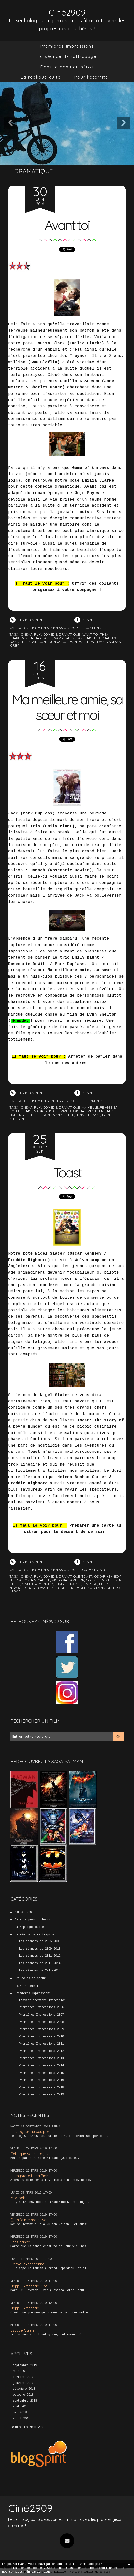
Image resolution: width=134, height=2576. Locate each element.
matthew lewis (92, 642)
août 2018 (20, 2406)
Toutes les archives (26, 2427)
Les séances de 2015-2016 (39, 1970)
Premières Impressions (67, 46)
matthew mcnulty (37, 1584)
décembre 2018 (24, 2389)
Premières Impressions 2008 (41, 2022)
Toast (67, 1172)
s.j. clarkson (99, 1588)
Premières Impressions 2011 (41, 2044)
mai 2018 (20, 2412)
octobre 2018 (23, 2395)
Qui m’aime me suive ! (29, 2219)
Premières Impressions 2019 (41, 2094)
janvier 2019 (23, 2383)
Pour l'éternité (91, 77)
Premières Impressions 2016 (41, 2080)
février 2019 (23, 2377)
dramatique (69, 634)
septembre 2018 (25, 2401)
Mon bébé (19, 2198)
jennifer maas (88, 1115)
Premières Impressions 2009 (41, 2029)
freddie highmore (70, 1588)
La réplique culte (41, 77)
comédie (50, 634)
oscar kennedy (107, 1576)
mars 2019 (20, 2371)
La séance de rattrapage (67, 56)
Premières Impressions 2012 (41, 2051)
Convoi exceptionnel (27, 2264)
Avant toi (67, 224)
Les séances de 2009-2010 (39, 1949)
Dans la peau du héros (67, 66)
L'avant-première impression (42, 2000)
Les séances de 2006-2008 (39, 1941)
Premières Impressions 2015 (41, 2073)
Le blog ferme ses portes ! (33, 2131)
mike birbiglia (72, 1111)
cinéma (27, 634)
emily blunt (95, 1111)
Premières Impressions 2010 (41, 2036)
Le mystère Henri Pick (29, 2175)
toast (87, 1576)
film (37, 634)
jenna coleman (63, 642)
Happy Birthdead (24, 2308)
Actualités (23, 1912)
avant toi (90, 634)
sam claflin (64, 638)
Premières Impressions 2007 (41, 2015)
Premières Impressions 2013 (41, 2058)
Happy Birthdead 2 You (30, 2286)
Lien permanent (27, 620)
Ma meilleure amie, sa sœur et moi (67, 707)
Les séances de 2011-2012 (39, 1956)
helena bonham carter (30, 1580)
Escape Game (22, 2330)
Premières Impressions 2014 (41, 2065)
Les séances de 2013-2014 (39, 1963)
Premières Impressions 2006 (41, 2007)
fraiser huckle (68, 1584)
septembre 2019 (25, 2365)
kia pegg (90, 1584)
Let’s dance (20, 2242)
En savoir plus (38, 2572)
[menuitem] (67, 46)
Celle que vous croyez (29, 2153)
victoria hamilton (68, 1580)
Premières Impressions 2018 (41, 2087)
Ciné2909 (67, 12)
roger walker (40, 1588)
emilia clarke (40, 638)
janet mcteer (88, 638)
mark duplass (46, 1111)
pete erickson (38, 1115)
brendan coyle (35, 642)
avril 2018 (21, 2418)
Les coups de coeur (30, 1978)
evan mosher (62, 1115)
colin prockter (100, 1580)
